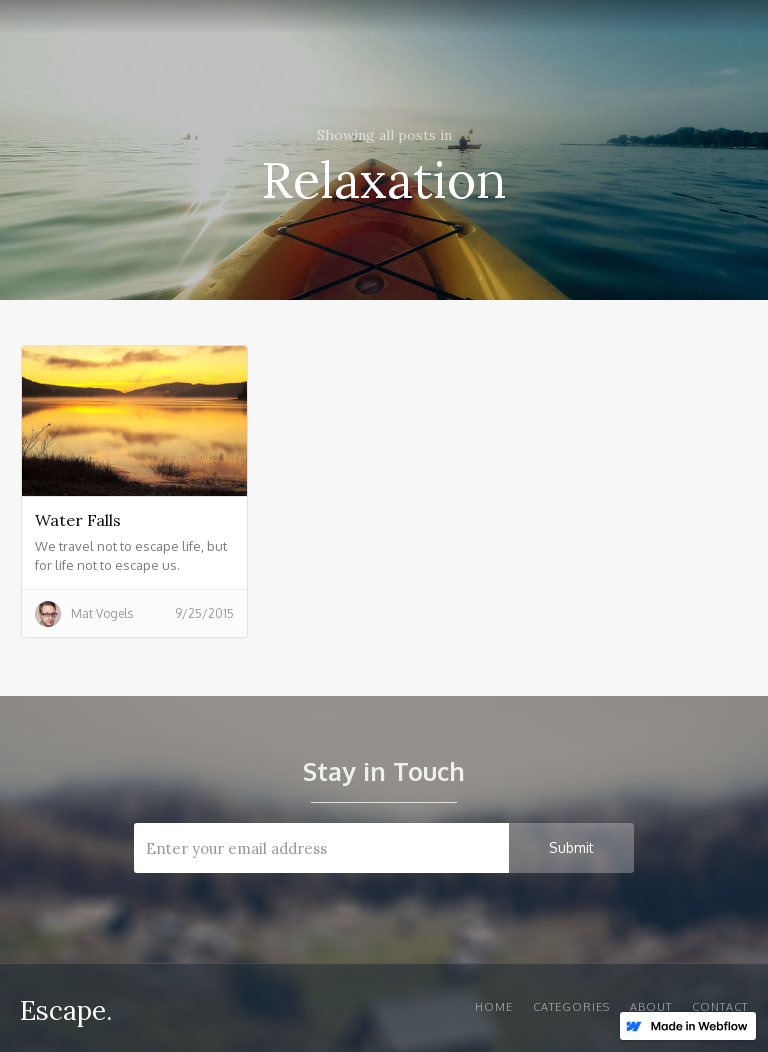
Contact (720, 1007)
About (651, 1007)
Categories (571, 1007)
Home (494, 1007)
